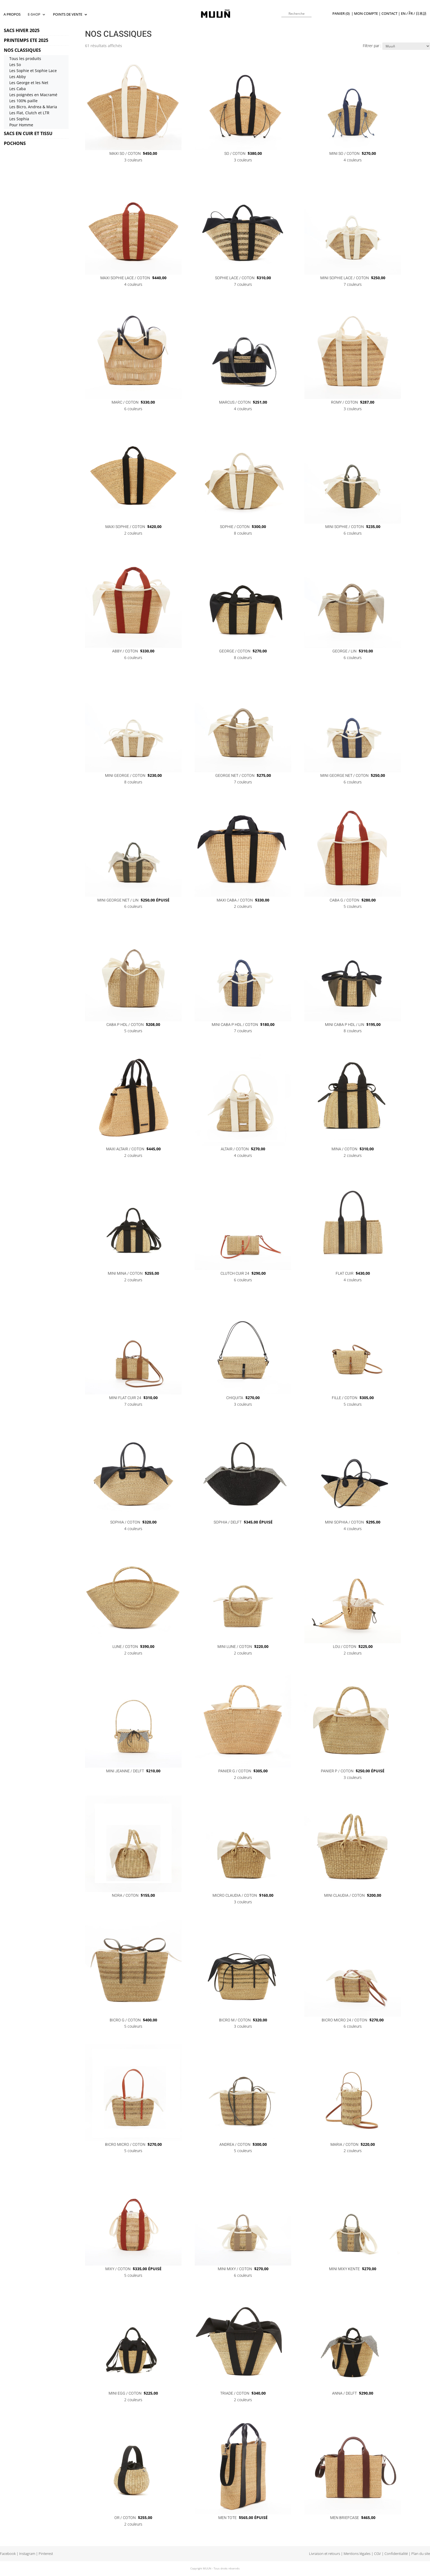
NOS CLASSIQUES (22, 50)
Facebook (8, 2553)
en (403, 13)
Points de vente (68, 15)
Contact (389, 13)
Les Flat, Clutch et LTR (29, 112)
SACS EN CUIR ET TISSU (28, 133)
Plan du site (420, 2553)
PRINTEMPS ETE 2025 (26, 40)
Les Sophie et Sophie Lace (33, 70)
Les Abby (17, 76)
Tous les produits (25, 58)
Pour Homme (21, 124)
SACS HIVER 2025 (21, 30)
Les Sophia (19, 118)
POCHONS (15, 143)
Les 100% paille (23, 100)
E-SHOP (34, 15)
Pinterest (46, 2553)
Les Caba (17, 88)
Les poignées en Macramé (33, 94)
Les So (15, 64)
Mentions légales (357, 2553)
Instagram (27, 2553)
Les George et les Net (28, 82)
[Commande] (406, 46)
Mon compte (366, 13)
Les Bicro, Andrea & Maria (33, 106)
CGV (377, 2553)
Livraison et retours (324, 2553)
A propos (12, 15)
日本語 (421, 13)
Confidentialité (396, 2553)
